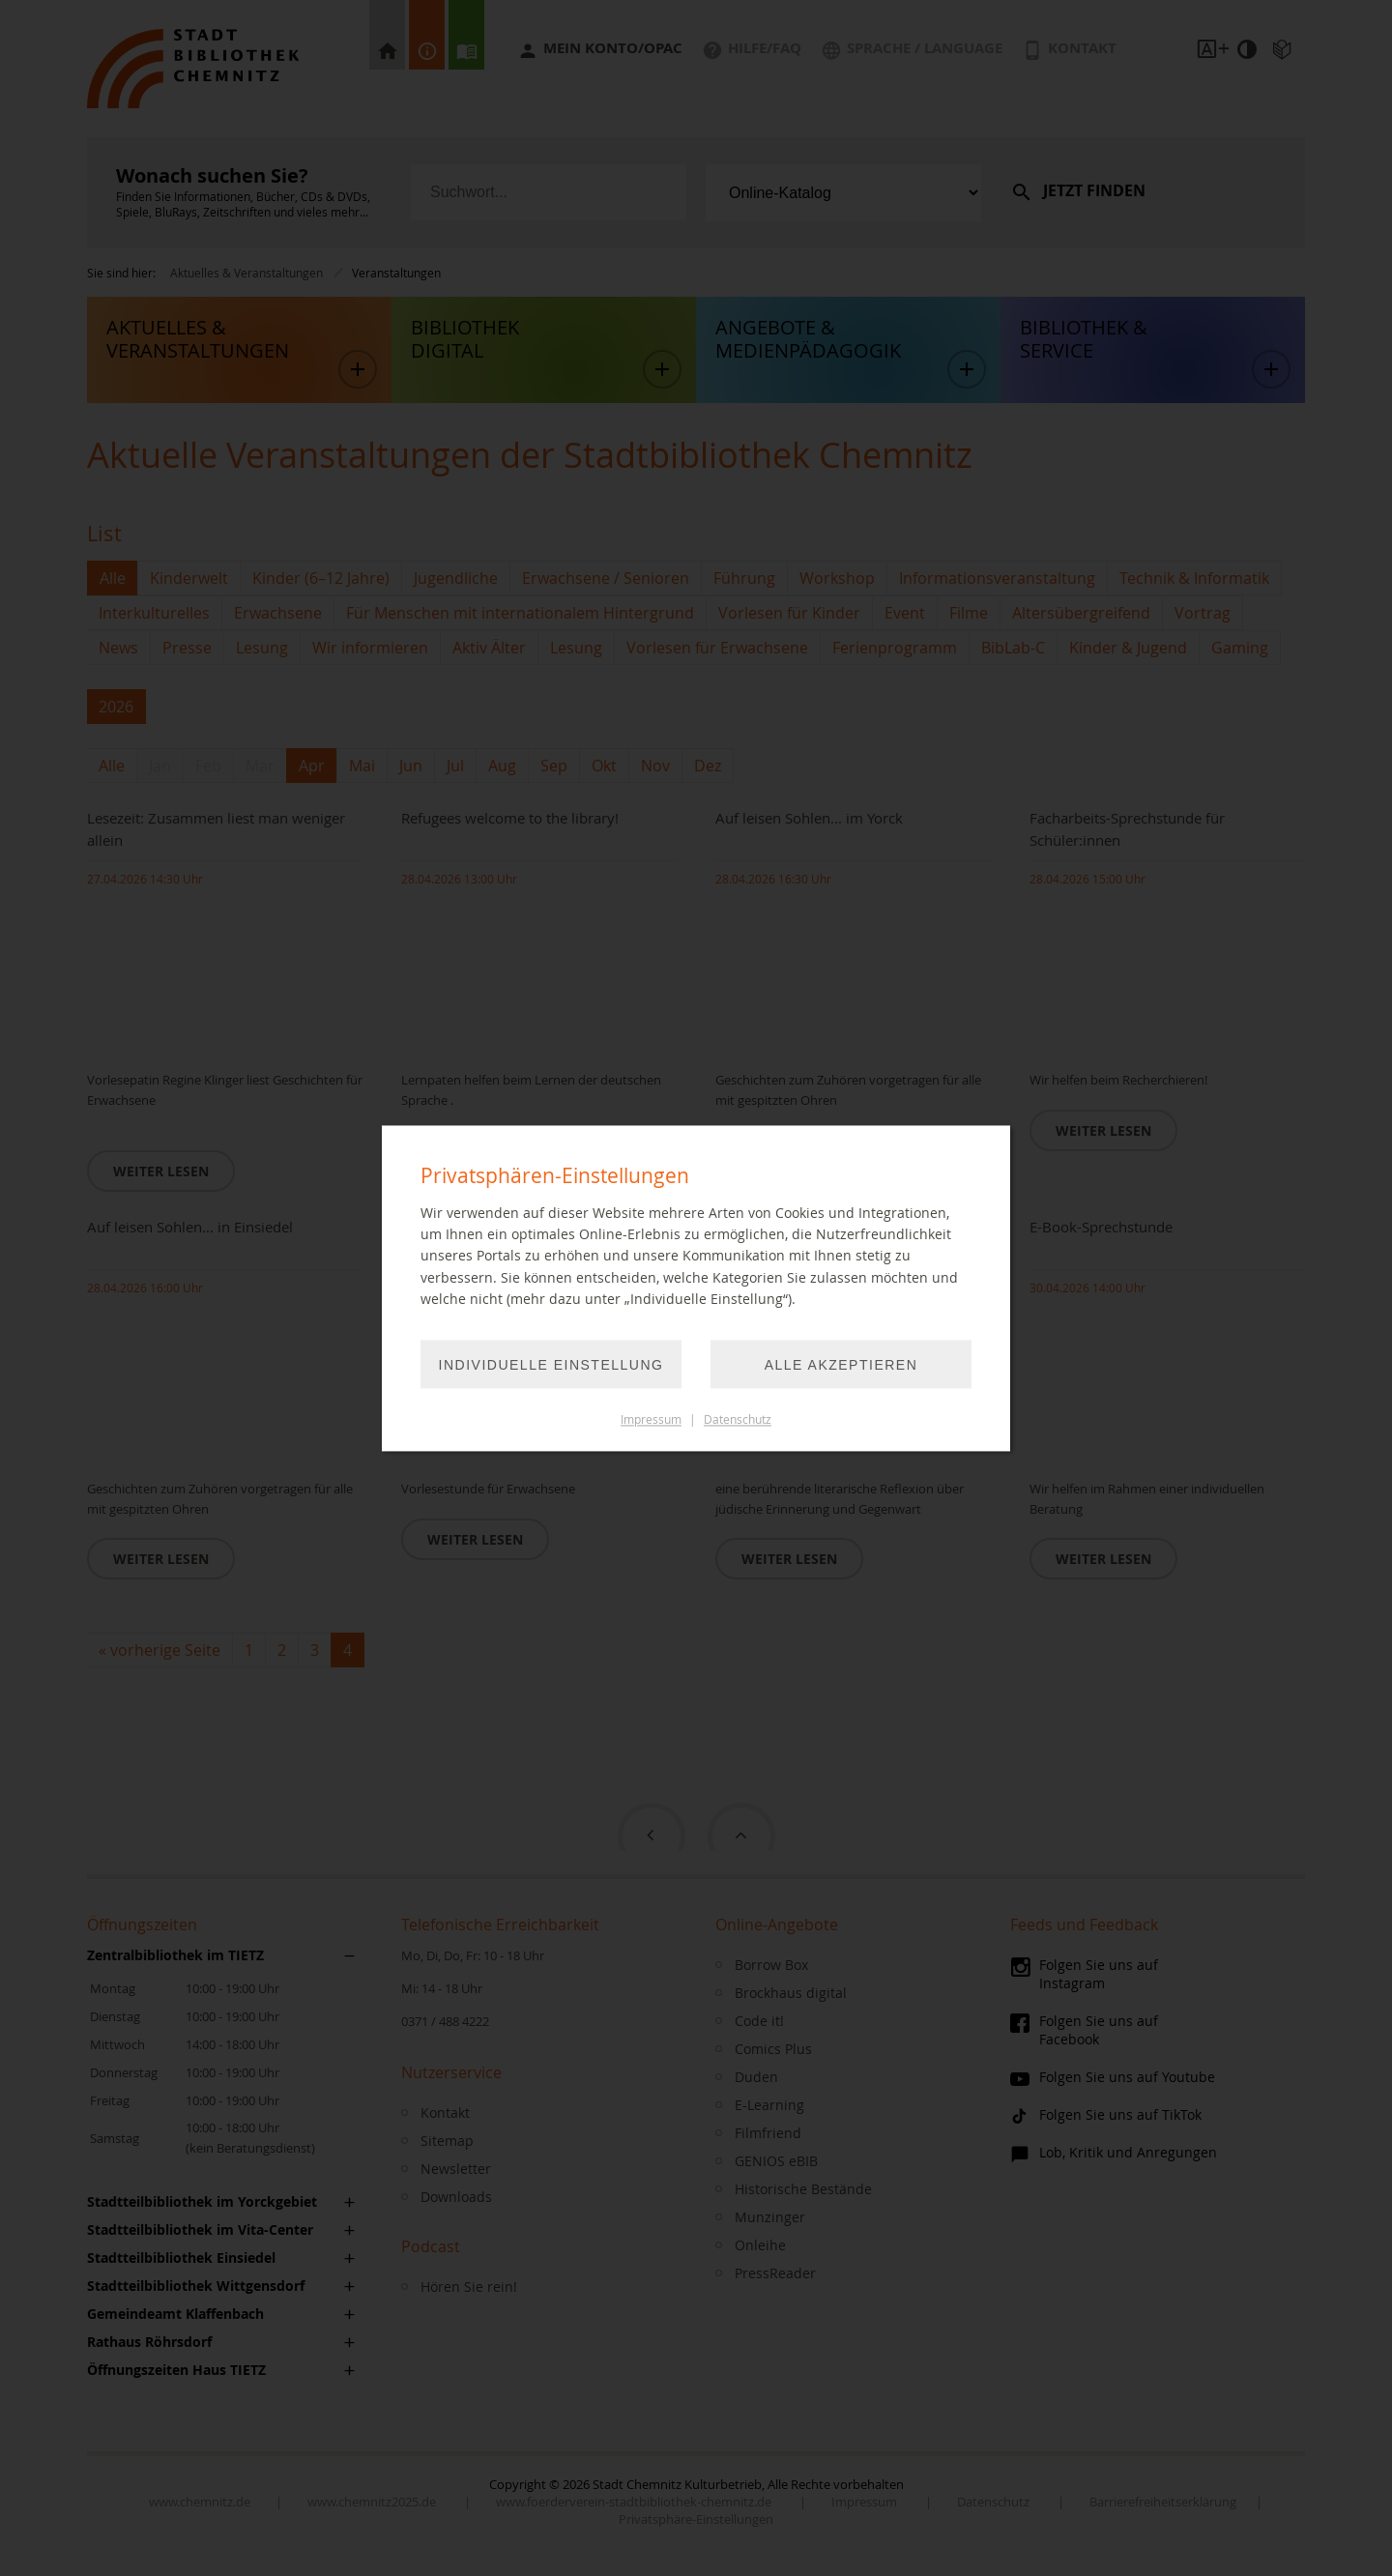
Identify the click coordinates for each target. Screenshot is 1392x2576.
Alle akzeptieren (841, 1365)
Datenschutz (737, 1419)
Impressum (651, 1419)
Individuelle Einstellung (551, 1365)
